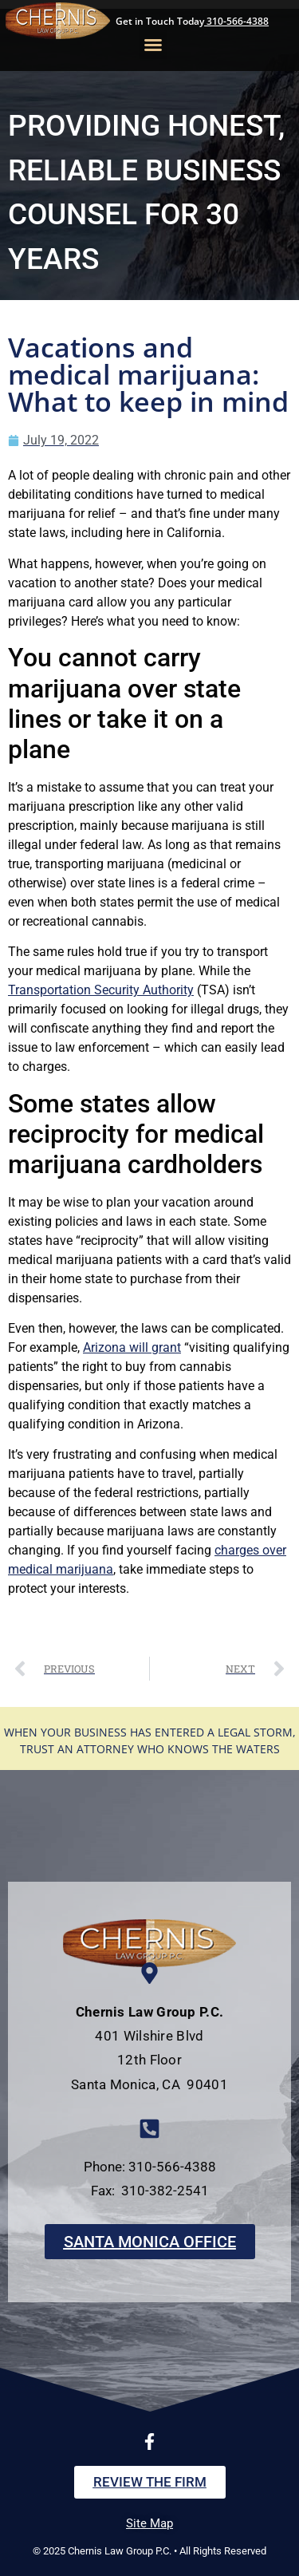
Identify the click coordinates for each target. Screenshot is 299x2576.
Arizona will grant (132, 1347)
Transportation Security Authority (101, 990)
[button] (153, 44)
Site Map (149, 2523)
